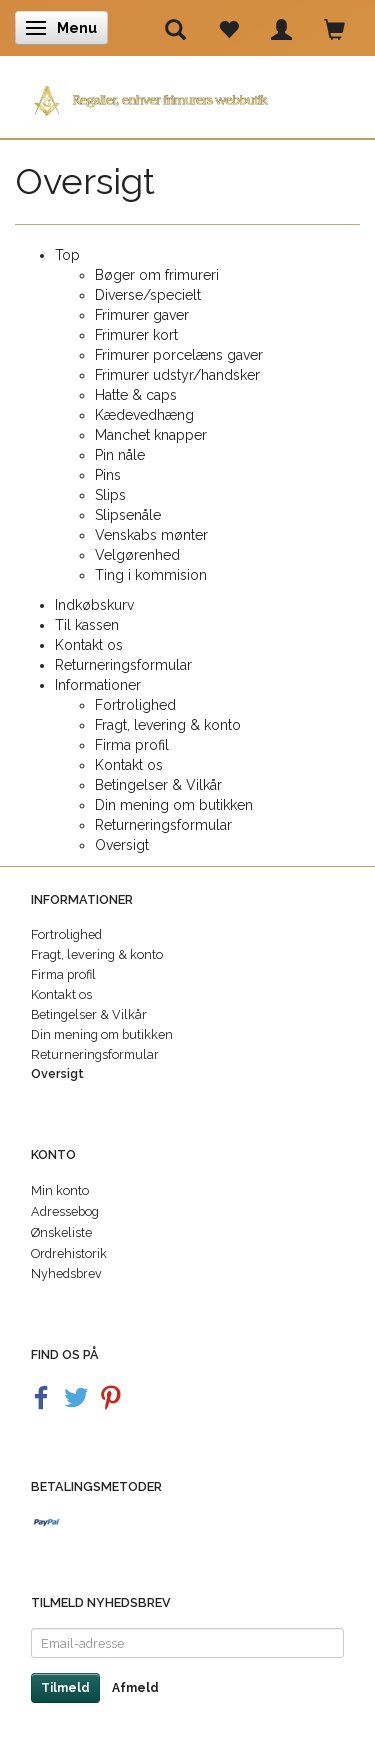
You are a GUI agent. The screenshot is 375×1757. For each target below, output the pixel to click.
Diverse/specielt (148, 295)
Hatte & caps (136, 395)
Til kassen (87, 625)
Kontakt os (89, 645)
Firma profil (132, 745)
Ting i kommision (151, 575)
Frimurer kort (136, 335)
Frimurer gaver (142, 315)
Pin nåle (120, 455)
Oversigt (122, 845)
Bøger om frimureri (157, 275)
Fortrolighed (135, 705)
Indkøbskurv (94, 605)
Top (67, 255)
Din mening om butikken (174, 805)
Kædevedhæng (144, 415)
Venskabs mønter (151, 535)
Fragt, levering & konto (168, 725)
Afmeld (135, 1688)
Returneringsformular (123, 665)
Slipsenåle (128, 515)
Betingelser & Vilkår (158, 785)
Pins (108, 475)
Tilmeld (65, 1688)
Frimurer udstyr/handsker (177, 375)
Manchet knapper (151, 435)
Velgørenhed (137, 555)
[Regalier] (187, 96)
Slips (110, 495)
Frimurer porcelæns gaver (179, 355)
